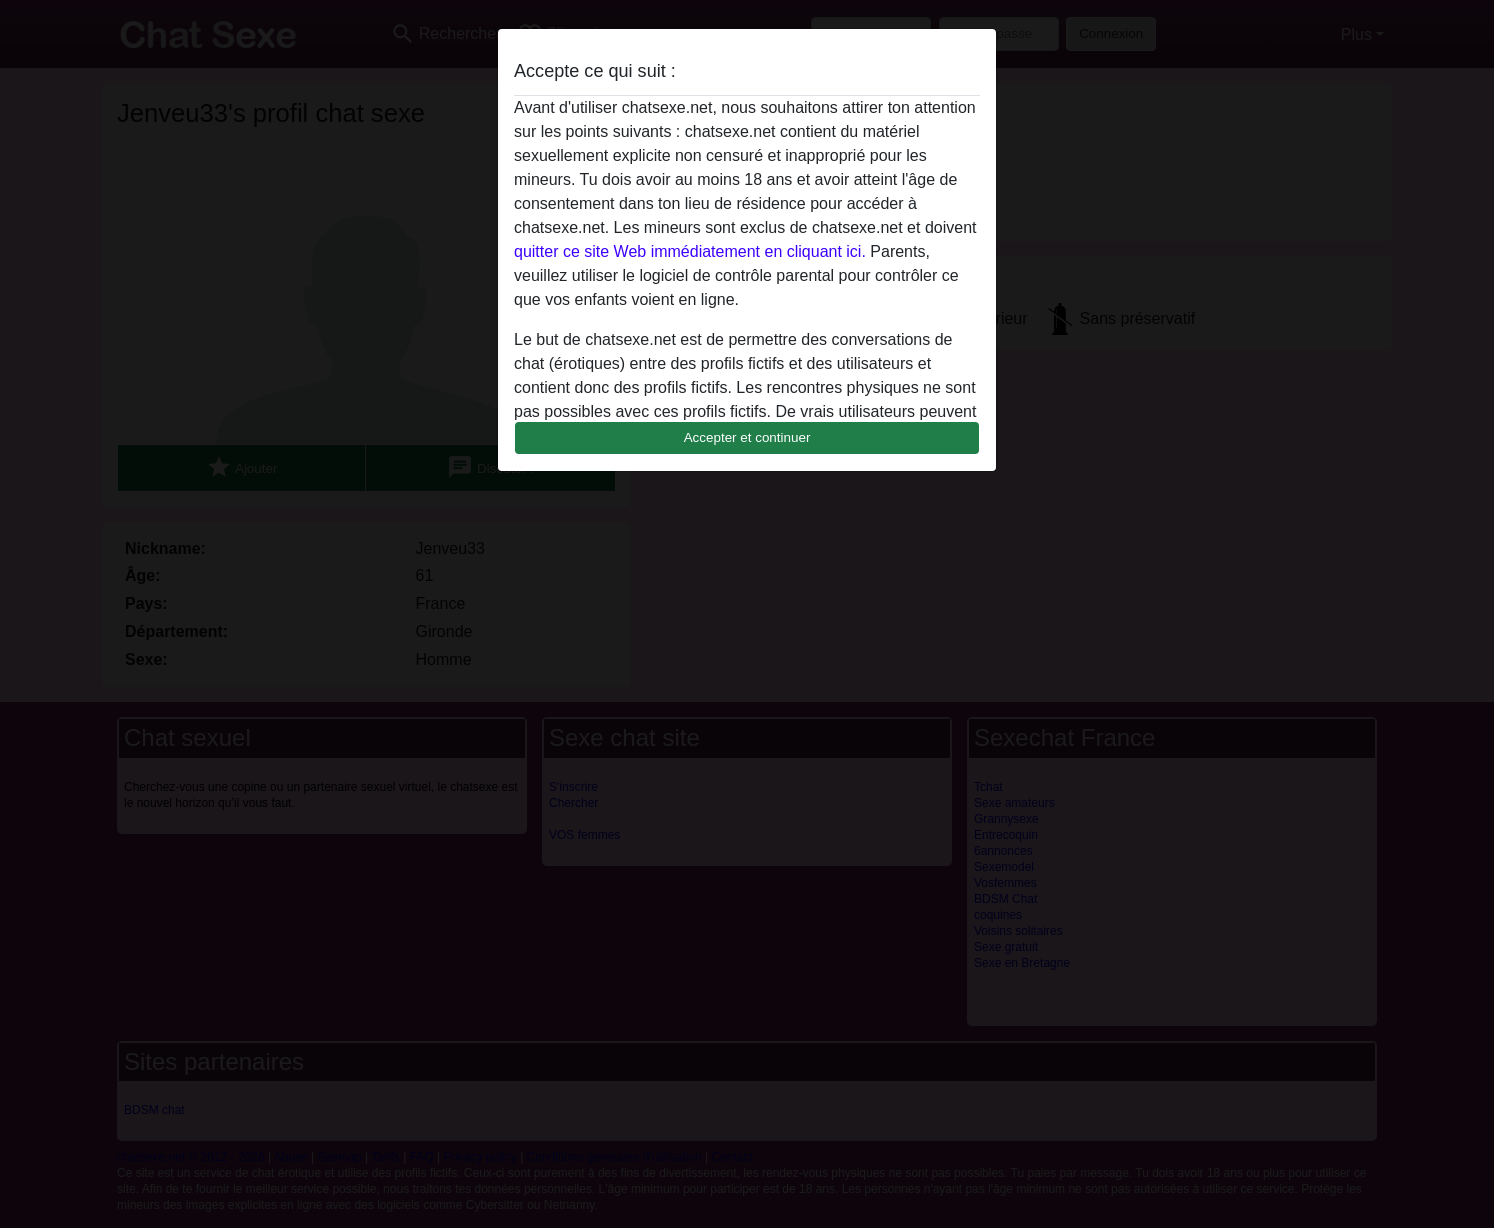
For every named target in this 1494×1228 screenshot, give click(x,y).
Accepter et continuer (747, 437)
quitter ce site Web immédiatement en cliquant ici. (690, 251)
